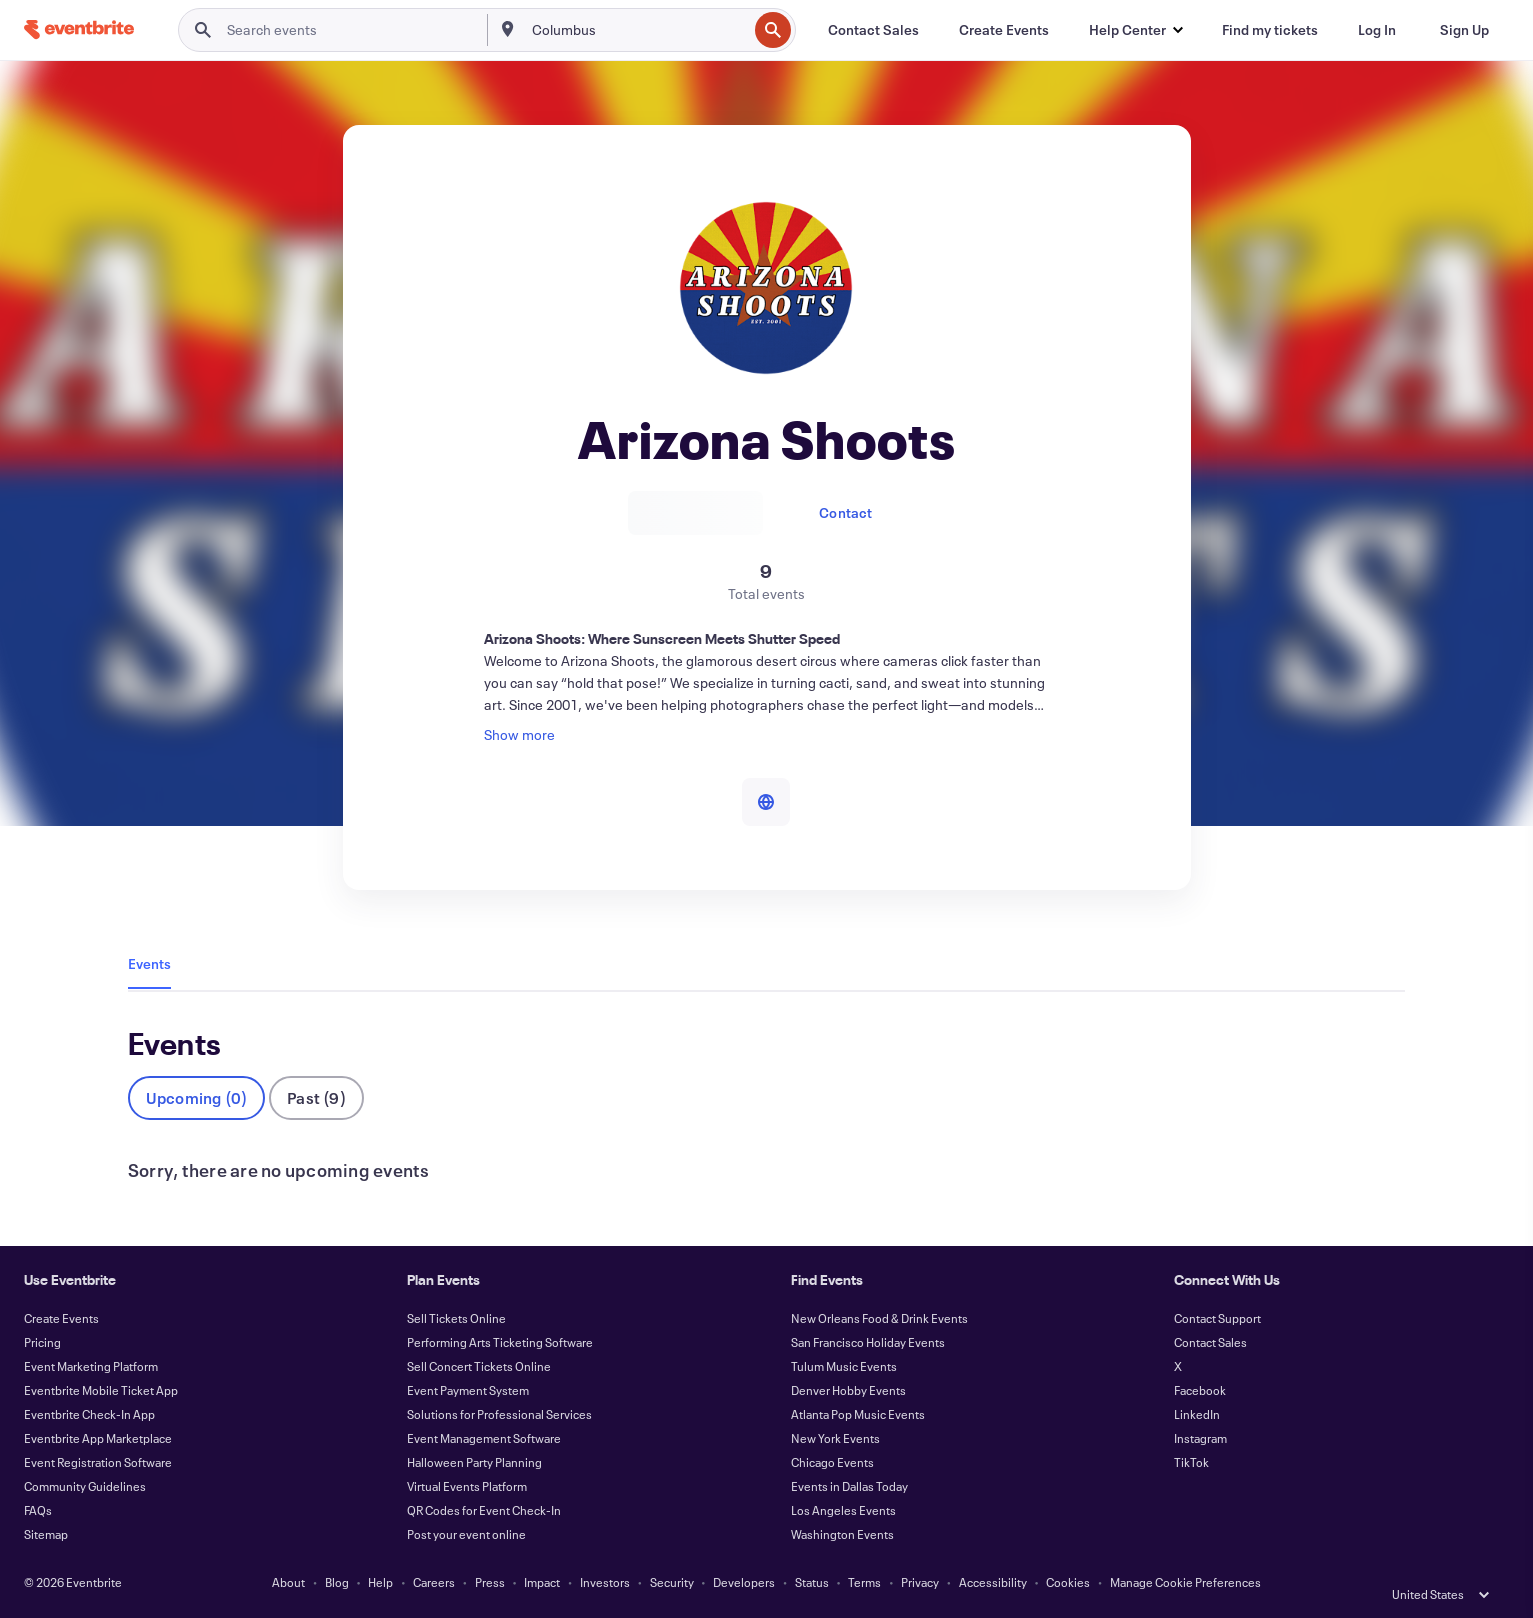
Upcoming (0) (196, 1097)
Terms (864, 1582)
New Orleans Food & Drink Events (879, 1318)
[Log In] (1377, 30)
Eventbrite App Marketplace (98, 1438)
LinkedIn (1197, 1414)
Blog (337, 1582)
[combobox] (637, 30)
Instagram (1200, 1438)
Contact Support (1217, 1318)
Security (672, 1582)
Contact (845, 512)
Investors (605, 1582)
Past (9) (316, 1097)
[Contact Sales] (873, 30)
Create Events (61, 1318)
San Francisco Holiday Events (868, 1342)
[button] (1135, 30)
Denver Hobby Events (848, 1390)
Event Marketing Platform (91, 1366)
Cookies (1068, 1582)
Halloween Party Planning (474, 1462)
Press (490, 1582)
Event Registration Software (98, 1462)
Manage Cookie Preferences (1185, 1582)
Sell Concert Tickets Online (479, 1366)
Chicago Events (832, 1462)
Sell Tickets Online (456, 1318)
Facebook (1200, 1390)
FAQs (38, 1510)
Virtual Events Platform (467, 1486)
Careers (434, 1582)
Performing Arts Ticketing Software (500, 1342)
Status (812, 1582)
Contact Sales (1210, 1342)
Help (380, 1582)
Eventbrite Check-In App (89, 1414)
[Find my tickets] (1270, 30)
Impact (542, 1582)
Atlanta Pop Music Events (858, 1414)
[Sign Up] (1464, 30)
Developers (744, 1582)
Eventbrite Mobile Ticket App (101, 1390)
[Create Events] (1004, 30)
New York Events (835, 1438)
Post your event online (466, 1534)
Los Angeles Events (843, 1510)
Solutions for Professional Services (499, 1414)
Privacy (920, 1582)
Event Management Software (484, 1438)
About (288, 1582)
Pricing (42, 1342)
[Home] (79, 29)
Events (149, 963)
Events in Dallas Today (849, 1486)
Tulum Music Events (844, 1366)
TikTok (1191, 1462)
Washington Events (842, 1534)
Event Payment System (468, 1390)
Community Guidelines (85, 1486)
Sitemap (46, 1534)
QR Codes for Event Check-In (484, 1510)
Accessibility (993, 1582)
